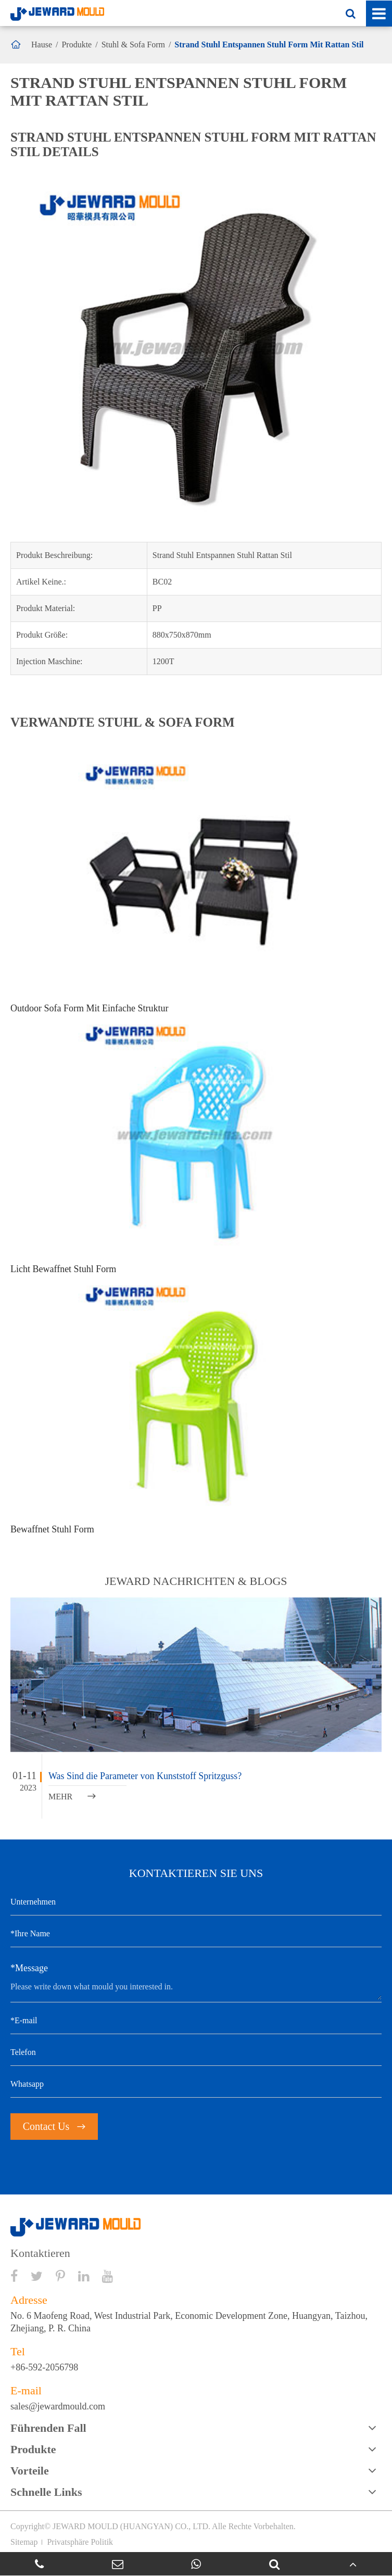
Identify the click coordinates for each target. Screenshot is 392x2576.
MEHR (72, 1796)
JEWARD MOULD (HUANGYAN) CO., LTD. (131, 2526)
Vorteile (29, 2470)
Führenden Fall (48, 2427)
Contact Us (54, 2126)
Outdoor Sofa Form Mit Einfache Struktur (89, 1008)
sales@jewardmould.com (57, 2406)
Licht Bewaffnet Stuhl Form (63, 1269)
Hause (41, 44)
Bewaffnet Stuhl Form (52, 1529)
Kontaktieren (40, 2253)
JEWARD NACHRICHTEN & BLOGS (196, 1581)
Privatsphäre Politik (80, 2541)
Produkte (76, 44)
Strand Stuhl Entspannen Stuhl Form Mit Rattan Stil (268, 44)
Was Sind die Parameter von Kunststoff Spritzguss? (145, 1776)
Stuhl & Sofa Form (133, 44)
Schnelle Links (46, 2491)
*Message (29, 1968)
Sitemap (23, 2541)
